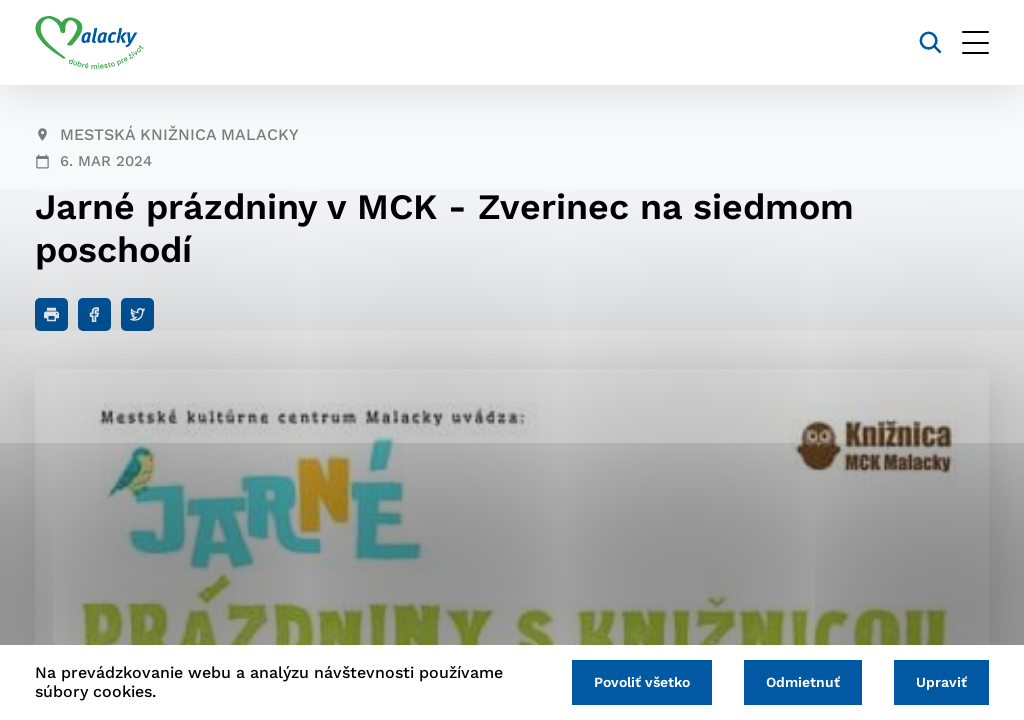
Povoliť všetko (642, 682)
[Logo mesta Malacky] (89, 43)
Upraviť (941, 682)
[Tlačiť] (51, 314)
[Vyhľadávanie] (930, 42)
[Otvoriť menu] (975, 42)
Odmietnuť (803, 682)
